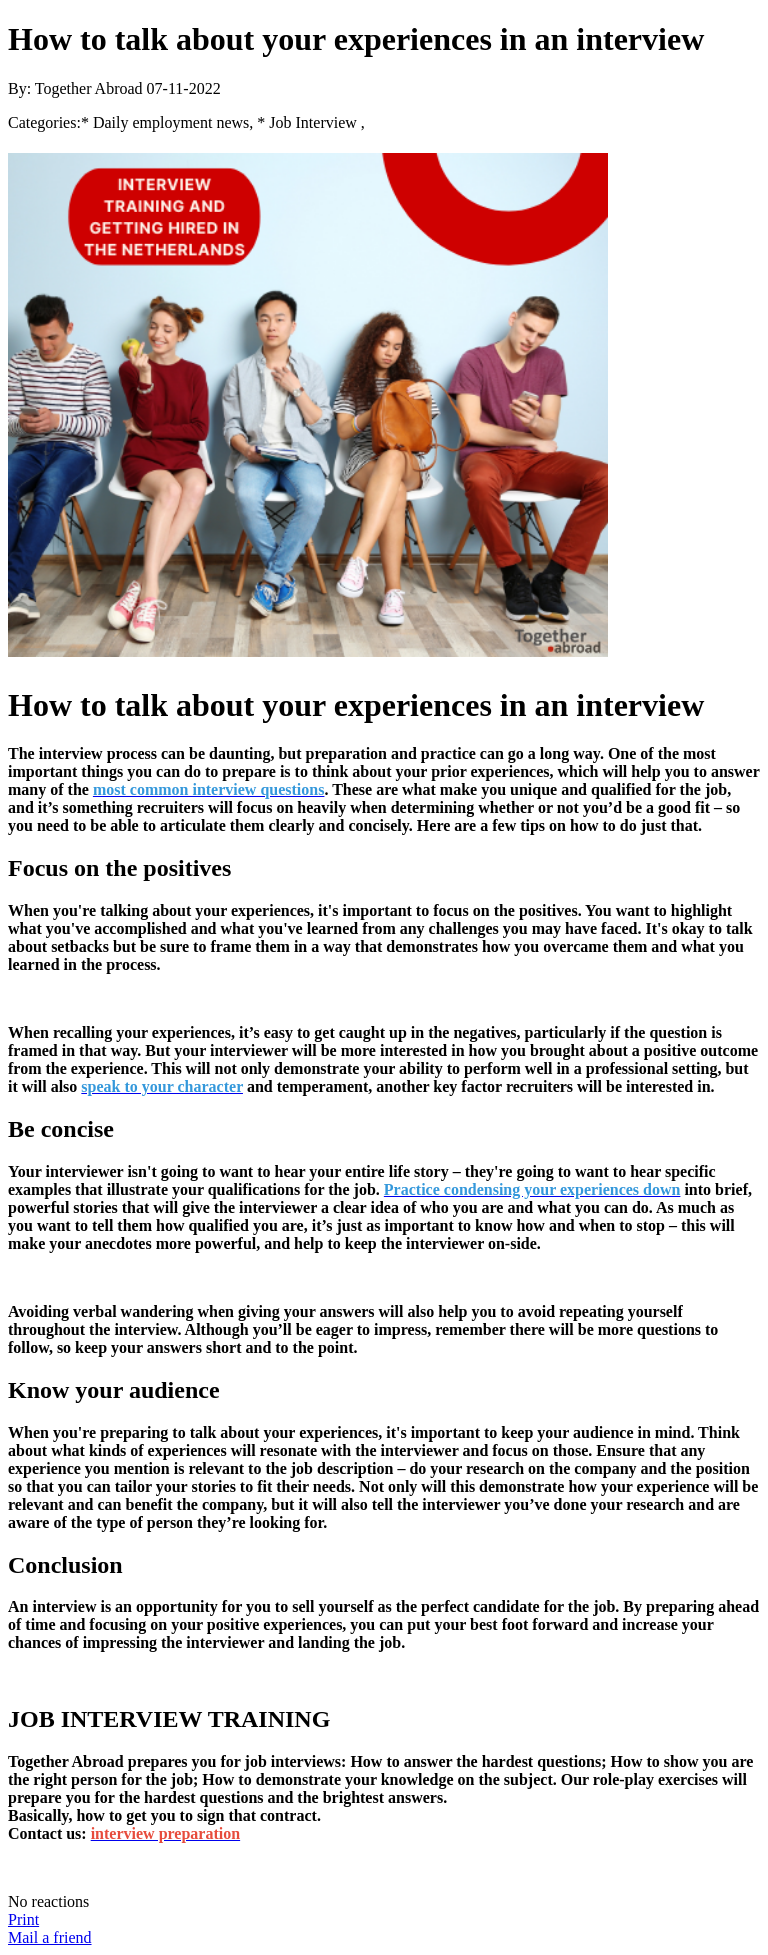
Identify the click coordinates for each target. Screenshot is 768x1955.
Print (23, 1919)
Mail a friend (50, 1937)
